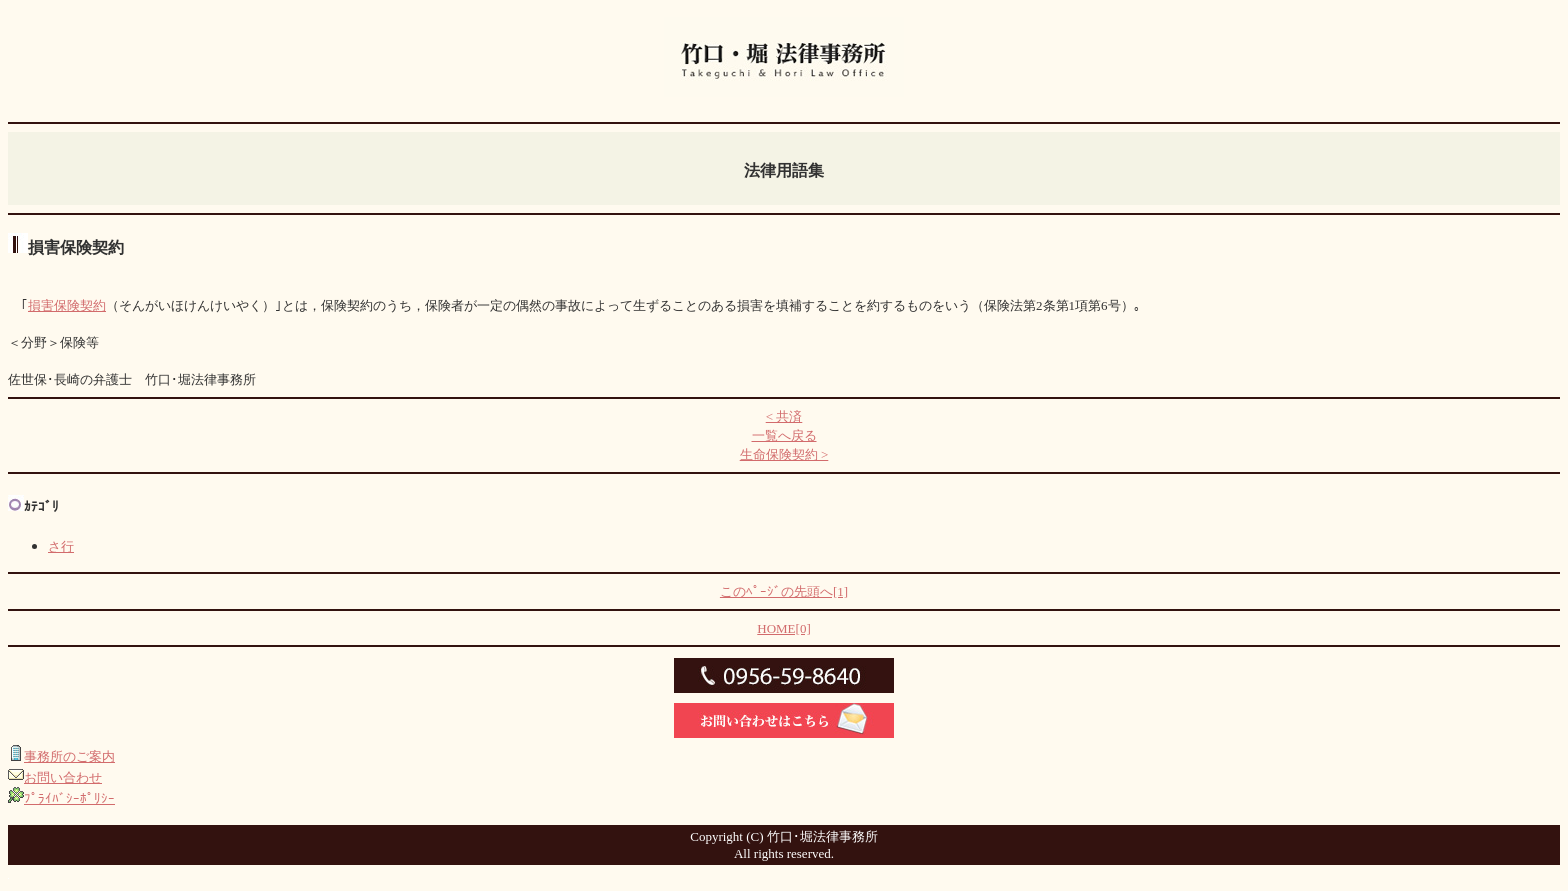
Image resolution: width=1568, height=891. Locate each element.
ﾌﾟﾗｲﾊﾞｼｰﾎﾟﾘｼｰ (69, 798)
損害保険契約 (67, 305)
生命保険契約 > (784, 454)
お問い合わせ (63, 777)
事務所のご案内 (69, 756)
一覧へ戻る (784, 435)
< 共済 (784, 416)
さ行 (61, 546)
